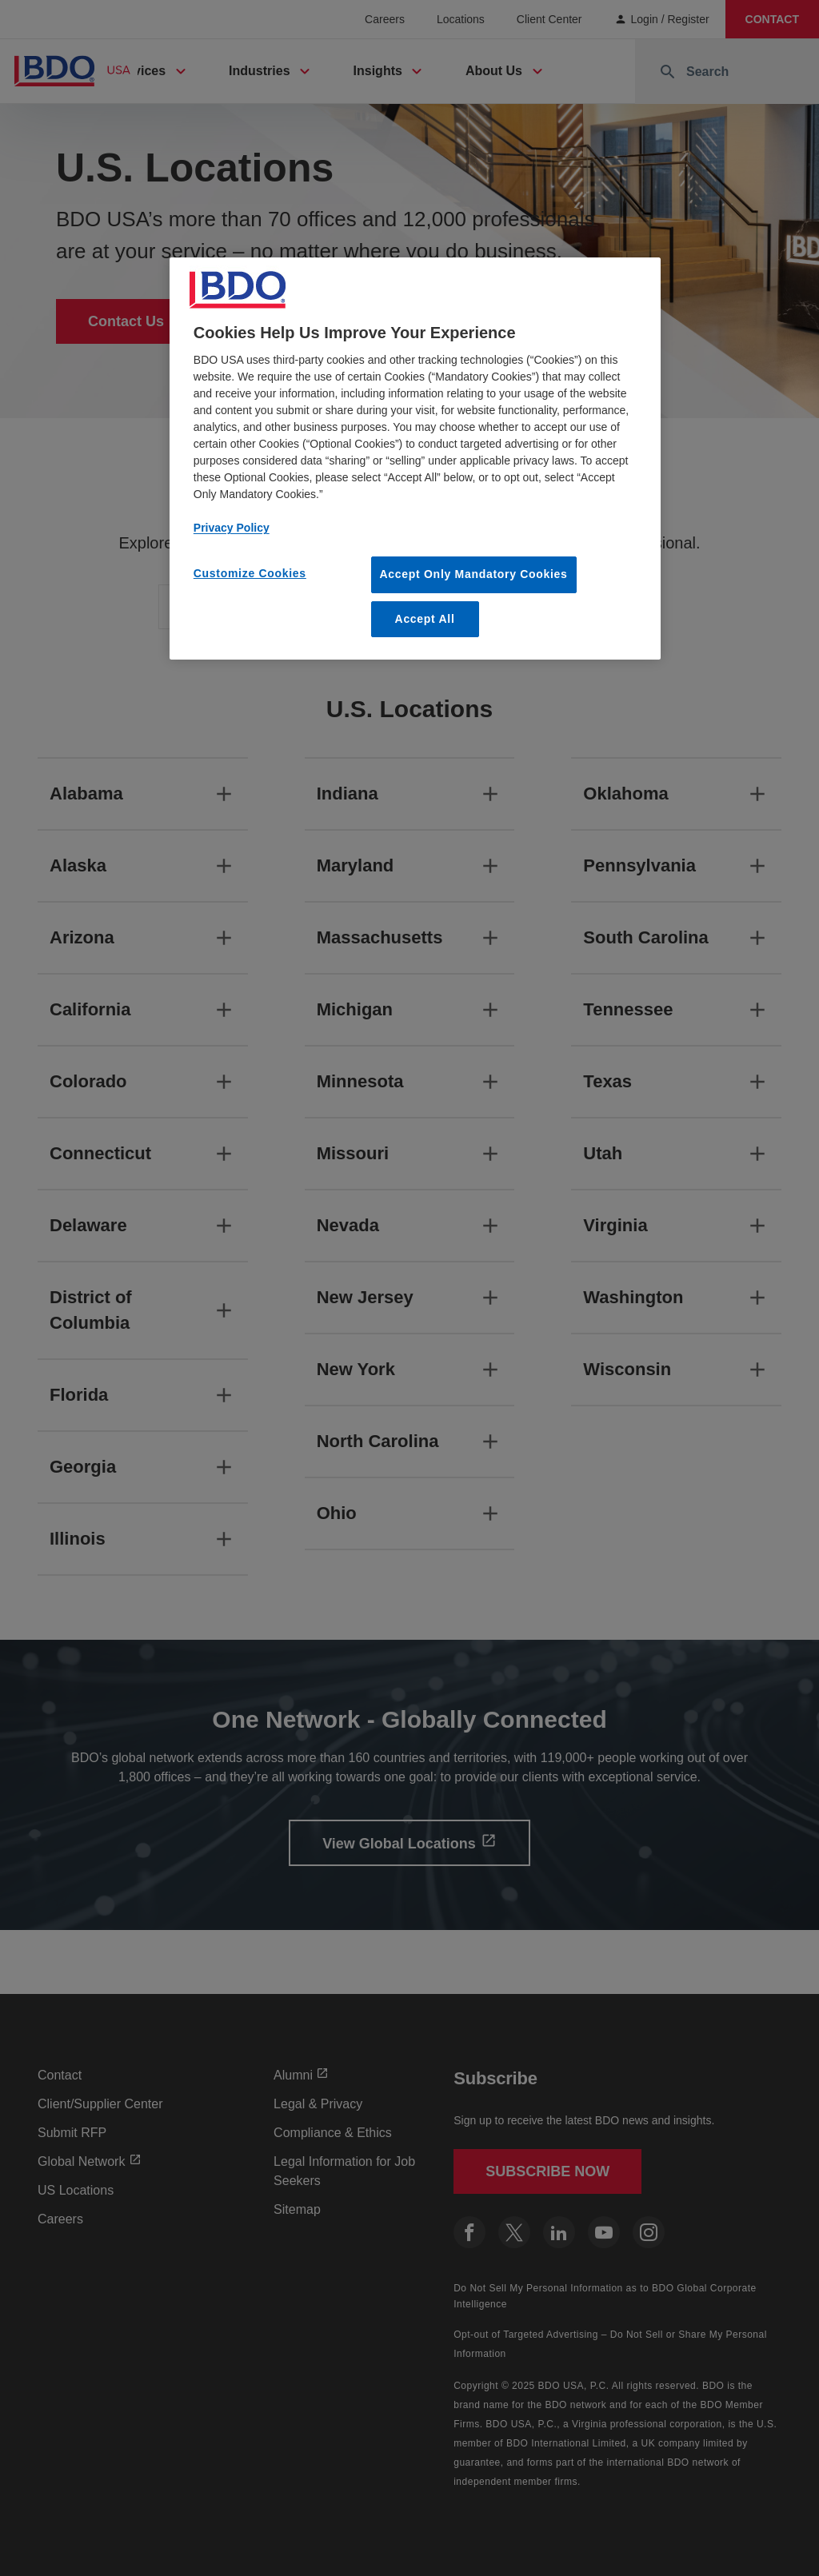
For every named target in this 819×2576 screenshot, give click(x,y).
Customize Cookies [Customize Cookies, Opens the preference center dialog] (250, 573)
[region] (415, 458)
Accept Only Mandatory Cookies (474, 574)
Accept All (425, 618)
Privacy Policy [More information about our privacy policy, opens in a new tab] (232, 527)
